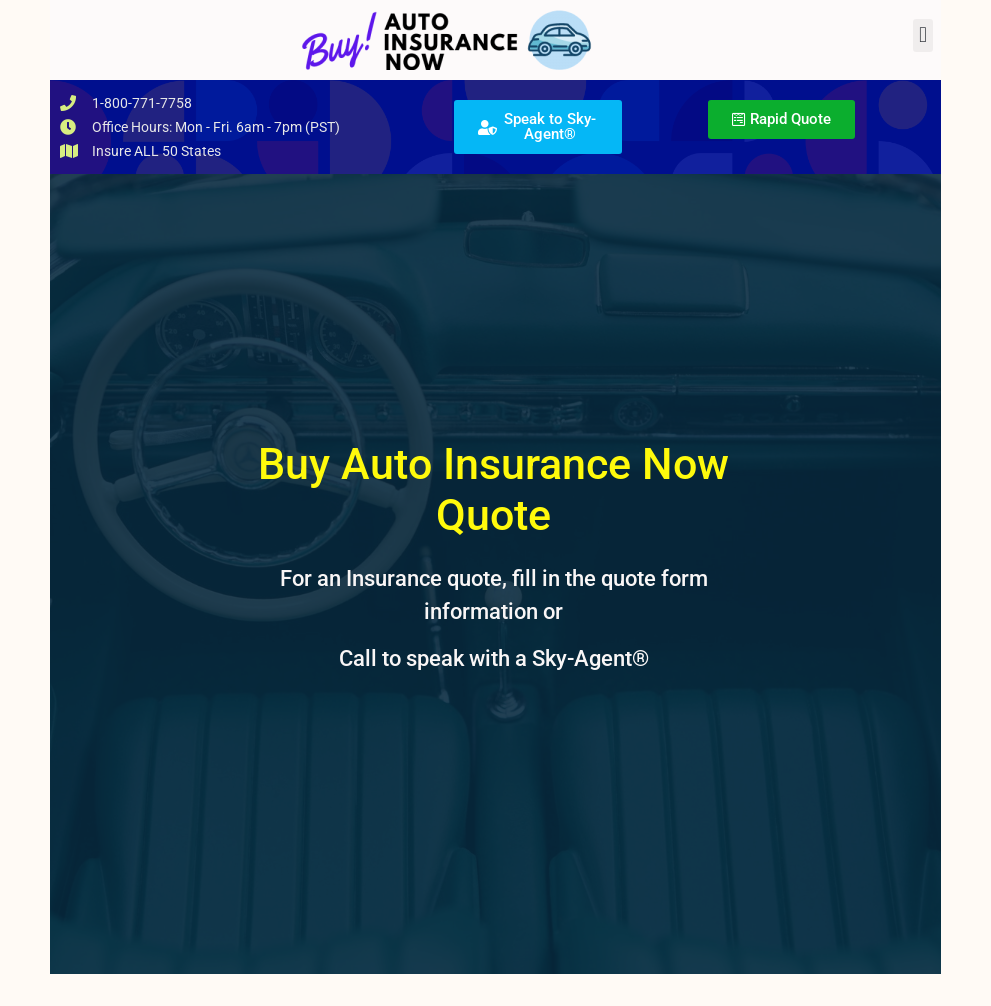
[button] (922, 35)
